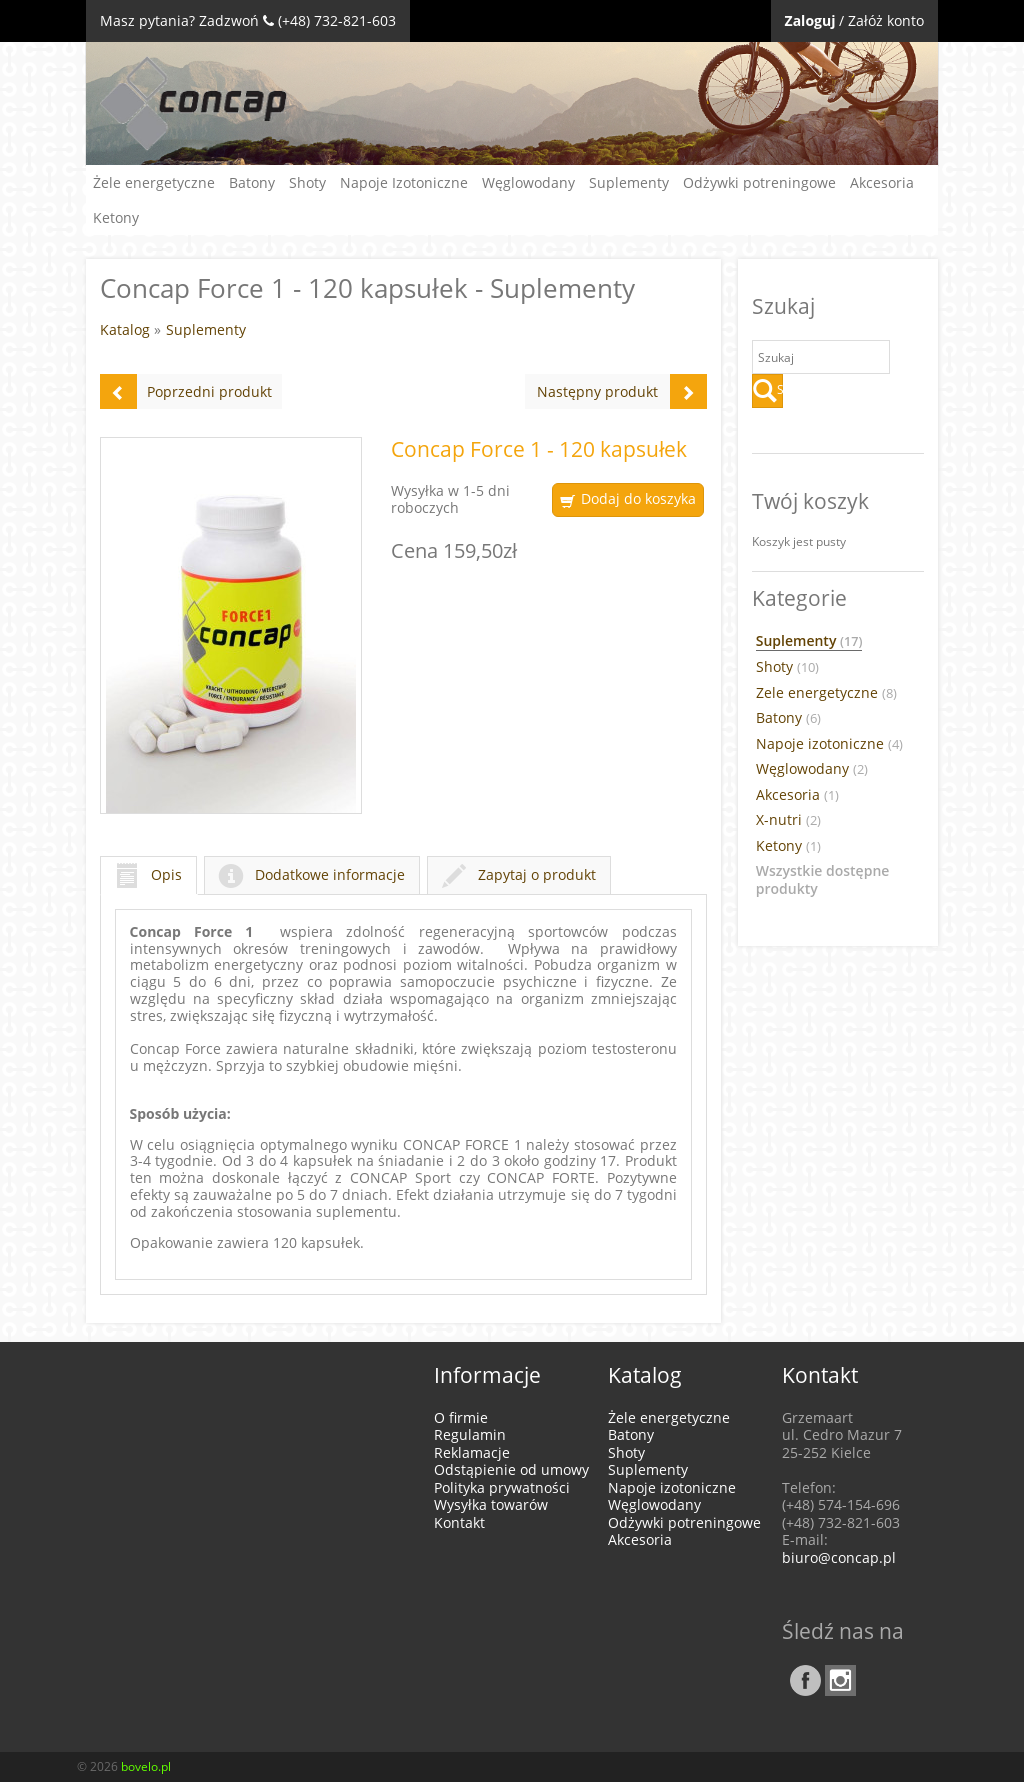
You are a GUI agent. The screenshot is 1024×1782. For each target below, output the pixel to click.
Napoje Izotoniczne (404, 182)
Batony (252, 182)
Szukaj (768, 391)
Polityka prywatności (502, 1487)
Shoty (307, 182)
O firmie (461, 1417)
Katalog (125, 329)
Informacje (487, 1375)
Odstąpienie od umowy (511, 1469)
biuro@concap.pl (839, 1557)
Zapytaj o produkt (519, 874)
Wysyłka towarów (491, 1504)
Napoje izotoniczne (829, 744)
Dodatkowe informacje (312, 874)
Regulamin (470, 1434)
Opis (148, 874)
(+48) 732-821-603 (337, 20)
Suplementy (629, 182)
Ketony (116, 217)
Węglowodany (528, 182)
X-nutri (788, 820)
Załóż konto (886, 20)
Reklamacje (472, 1452)
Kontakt (459, 1522)
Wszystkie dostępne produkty (823, 879)
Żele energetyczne (154, 182)
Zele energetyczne (826, 693)
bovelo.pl (146, 1766)
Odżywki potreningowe (759, 182)
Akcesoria (882, 182)
